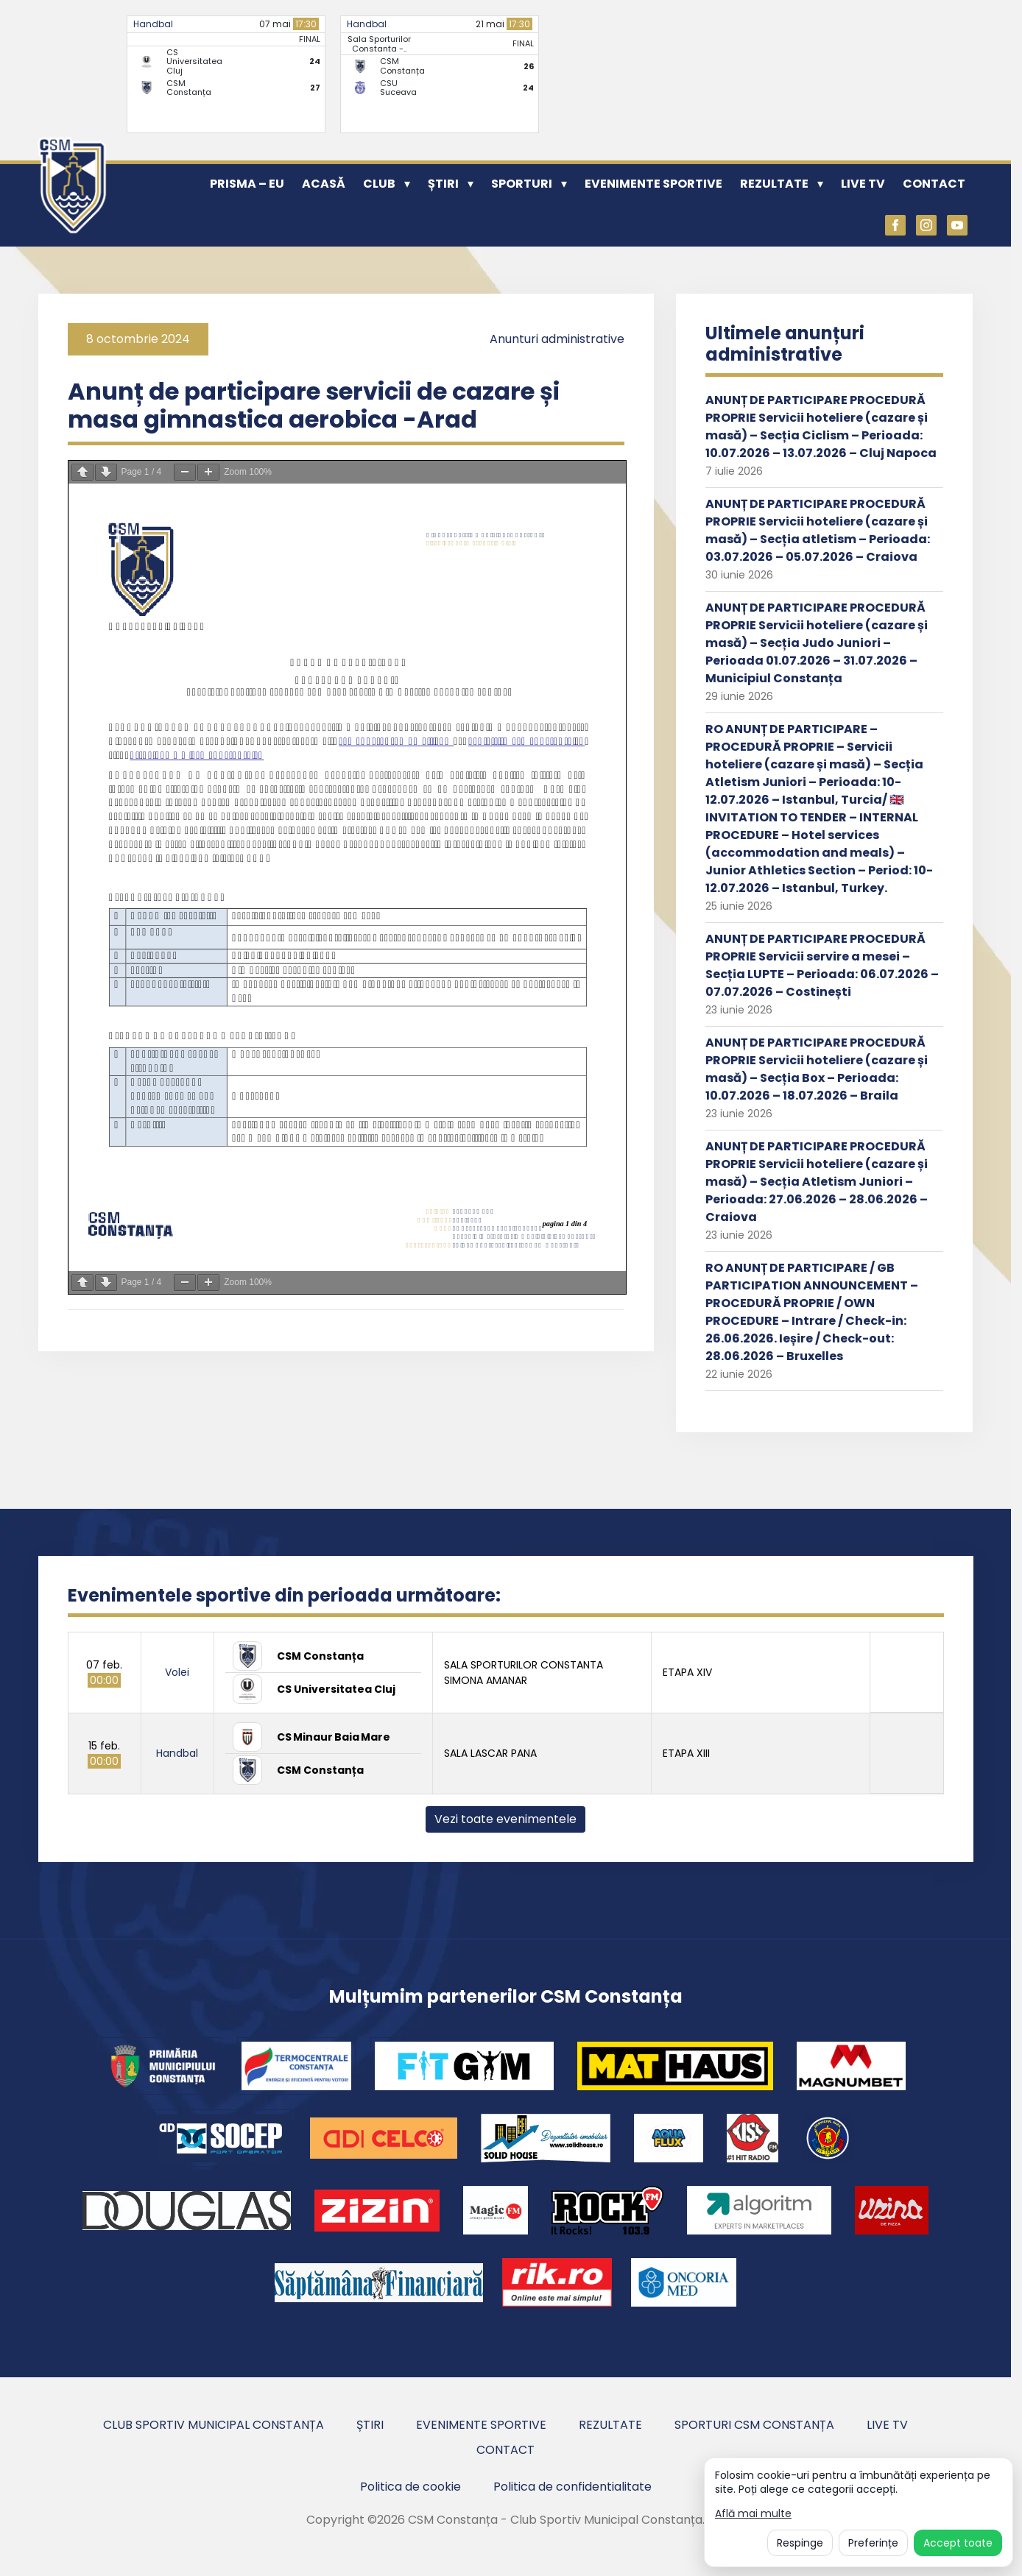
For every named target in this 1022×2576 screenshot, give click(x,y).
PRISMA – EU (247, 183)
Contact (934, 183)
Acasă (323, 183)
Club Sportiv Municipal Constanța (213, 2424)
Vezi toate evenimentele (505, 1819)
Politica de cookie (410, 2486)
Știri (443, 183)
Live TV (863, 183)
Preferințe (873, 2543)
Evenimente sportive (653, 183)
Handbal (153, 24)
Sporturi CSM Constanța (754, 2424)
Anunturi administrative (557, 338)
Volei (177, 1672)
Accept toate (958, 2543)
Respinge (800, 2543)
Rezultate (774, 183)
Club (379, 183)
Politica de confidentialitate (572, 2486)
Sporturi (521, 183)
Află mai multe (753, 2514)
